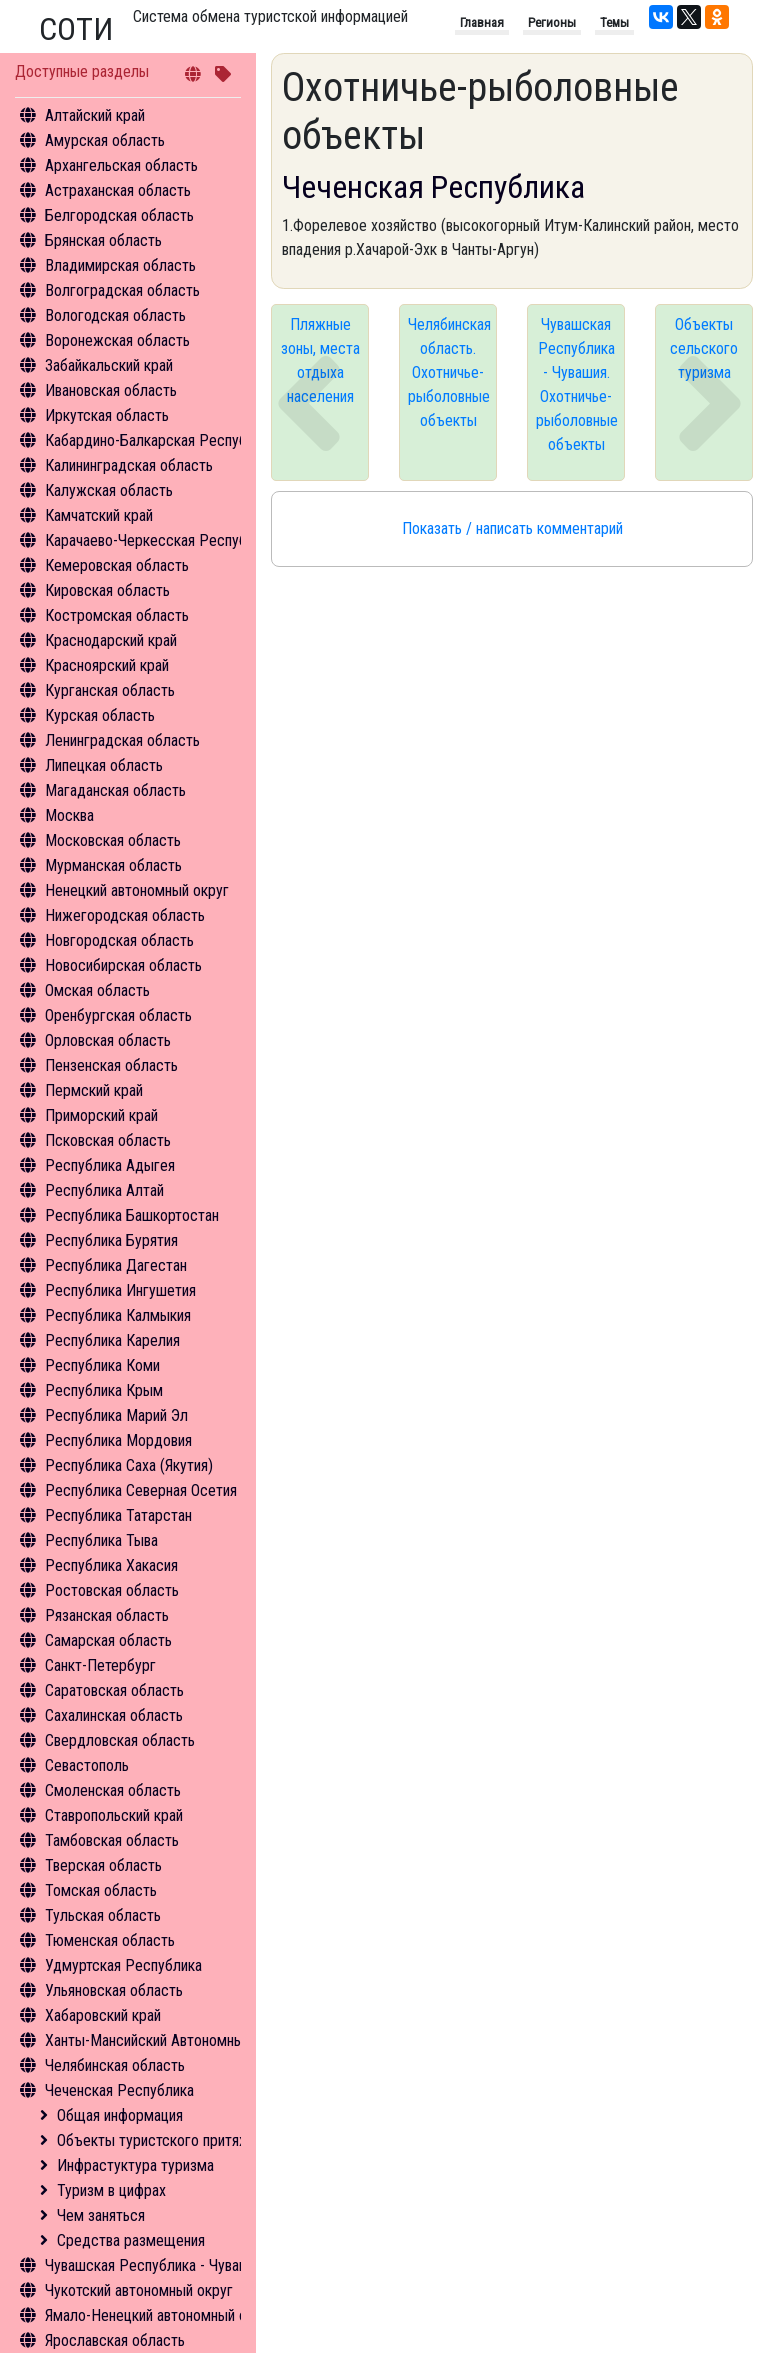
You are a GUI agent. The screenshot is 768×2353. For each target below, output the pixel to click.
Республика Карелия (112, 1340)
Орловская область (108, 1040)
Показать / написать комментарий (512, 528)
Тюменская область (110, 1940)
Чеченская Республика (119, 2090)
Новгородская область (119, 940)
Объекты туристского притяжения (168, 2140)
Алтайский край (95, 115)
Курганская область (110, 690)
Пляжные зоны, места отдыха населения (320, 360)
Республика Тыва (101, 1540)
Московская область (113, 840)
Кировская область (107, 590)
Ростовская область (112, 1590)
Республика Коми (102, 1365)
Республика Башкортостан (132, 1215)
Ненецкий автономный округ (137, 890)
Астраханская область (118, 190)
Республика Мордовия (118, 1440)
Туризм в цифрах (111, 2190)
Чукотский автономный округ (139, 2290)
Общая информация (120, 2115)
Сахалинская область (114, 1715)
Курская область (100, 715)
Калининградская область (129, 465)
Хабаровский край (103, 2015)
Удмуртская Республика (123, 1965)
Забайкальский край (109, 365)
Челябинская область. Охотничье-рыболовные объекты (449, 372)
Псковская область (108, 1140)
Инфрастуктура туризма (135, 2165)
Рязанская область (107, 1615)
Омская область (97, 990)
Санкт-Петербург (100, 1665)
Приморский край (101, 1115)
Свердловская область (120, 1740)
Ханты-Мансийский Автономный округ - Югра (191, 2040)
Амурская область (105, 140)
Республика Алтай (104, 1190)
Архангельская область (121, 165)
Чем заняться (101, 2215)
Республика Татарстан (118, 1515)
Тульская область (103, 1915)
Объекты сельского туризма (704, 348)
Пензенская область (111, 1065)
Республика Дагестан (116, 1265)
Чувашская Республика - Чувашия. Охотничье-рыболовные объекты (577, 384)
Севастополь (87, 1765)
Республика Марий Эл (116, 1415)
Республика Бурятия (111, 1240)
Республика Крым (104, 1390)
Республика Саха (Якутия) (129, 1465)
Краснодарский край (111, 640)
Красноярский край (107, 665)
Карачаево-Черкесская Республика (160, 540)
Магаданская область (115, 790)
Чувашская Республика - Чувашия (154, 2265)
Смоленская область (113, 1790)
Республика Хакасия (111, 1565)
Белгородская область (119, 215)
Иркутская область (107, 415)
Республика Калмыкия (118, 1315)
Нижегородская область (125, 915)
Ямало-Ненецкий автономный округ (160, 2315)
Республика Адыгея (110, 1165)
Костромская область (117, 615)
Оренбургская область (118, 1015)
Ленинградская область (122, 740)
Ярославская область (115, 2340)
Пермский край (94, 1090)
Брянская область (103, 240)
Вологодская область (115, 315)
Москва (69, 815)
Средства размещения (131, 2240)
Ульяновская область (114, 1990)
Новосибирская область (123, 965)
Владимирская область (120, 265)
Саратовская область (114, 1690)
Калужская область (109, 490)
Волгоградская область (122, 290)
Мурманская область (113, 865)
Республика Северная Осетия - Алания (170, 1490)
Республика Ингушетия (120, 1290)
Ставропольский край (114, 1815)
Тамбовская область (112, 1840)
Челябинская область (115, 2065)
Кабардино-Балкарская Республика (160, 440)
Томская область (101, 1890)
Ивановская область (111, 390)
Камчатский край (99, 515)
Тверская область (103, 1865)
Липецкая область (104, 765)
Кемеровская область (117, 565)
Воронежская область (117, 340)
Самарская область (108, 1640)
